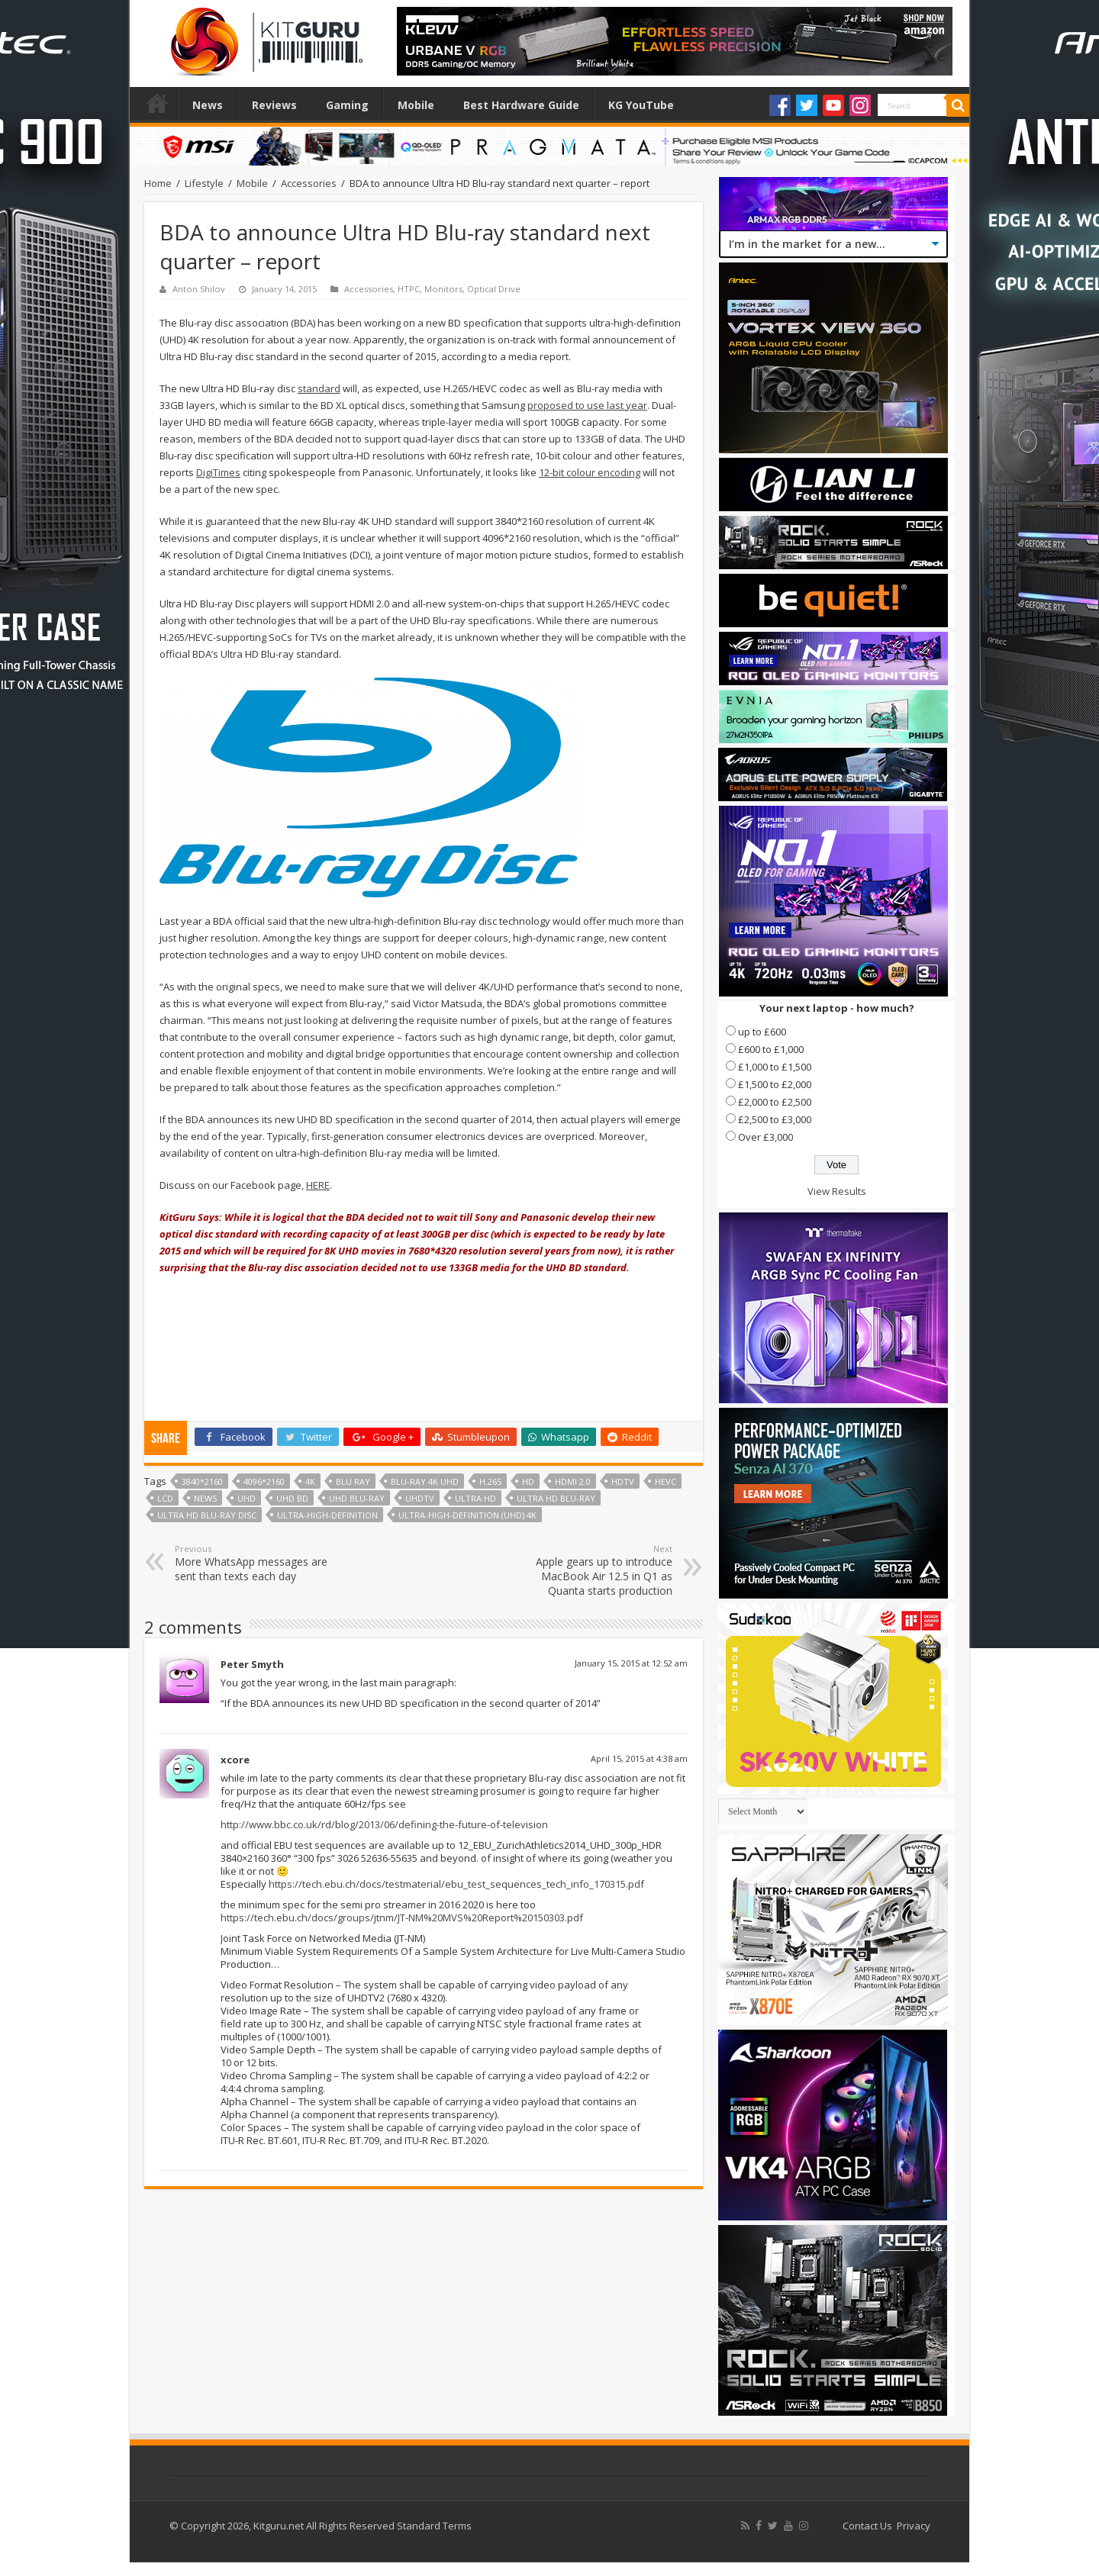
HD (528, 1481)
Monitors (443, 289)
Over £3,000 (765, 1137)
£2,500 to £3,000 (774, 1119)
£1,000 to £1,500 (774, 1067)
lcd (165, 1498)
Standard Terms (434, 2526)
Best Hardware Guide (521, 105)
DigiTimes (218, 472)
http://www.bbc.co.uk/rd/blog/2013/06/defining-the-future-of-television (384, 1824)
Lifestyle (204, 183)
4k (310, 1481)
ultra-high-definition (327, 1515)
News (207, 105)
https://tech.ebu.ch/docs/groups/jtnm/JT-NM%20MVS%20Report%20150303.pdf (402, 1917)
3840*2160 (202, 1481)
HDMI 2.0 (573, 1481)
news (205, 1498)
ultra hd (475, 1498)
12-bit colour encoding (589, 472)
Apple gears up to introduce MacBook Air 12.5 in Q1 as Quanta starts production (594, 1570)
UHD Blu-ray (357, 1498)
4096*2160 (264, 1481)
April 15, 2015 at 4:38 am (639, 1758)
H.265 (490, 1481)
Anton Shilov (198, 289)
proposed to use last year (587, 405)
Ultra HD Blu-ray (556, 1498)
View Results (836, 1191)
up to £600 (762, 1031)
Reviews (274, 105)
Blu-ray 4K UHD (425, 1481)
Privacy (913, 2526)
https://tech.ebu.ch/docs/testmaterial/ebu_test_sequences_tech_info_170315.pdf (456, 1884)
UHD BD (292, 1498)
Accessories (309, 183)
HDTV (622, 1481)
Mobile (416, 105)
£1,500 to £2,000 (774, 1084)
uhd (246, 1498)
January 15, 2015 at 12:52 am (631, 1663)
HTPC (409, 289)
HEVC (665, 1481)
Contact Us (867, 2526)
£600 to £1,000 (771, 1049)
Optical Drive (493, 289)
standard (319, 388)
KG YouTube (641, 105)
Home (157, 103)
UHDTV (419, 1498)
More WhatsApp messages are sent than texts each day (253, 1563)
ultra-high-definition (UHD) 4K (467, 1515)
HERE (318, 1185)
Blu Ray (353, 1481)
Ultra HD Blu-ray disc (206, 1515)
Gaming (347, 105)
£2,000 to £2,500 (774, 1102)
